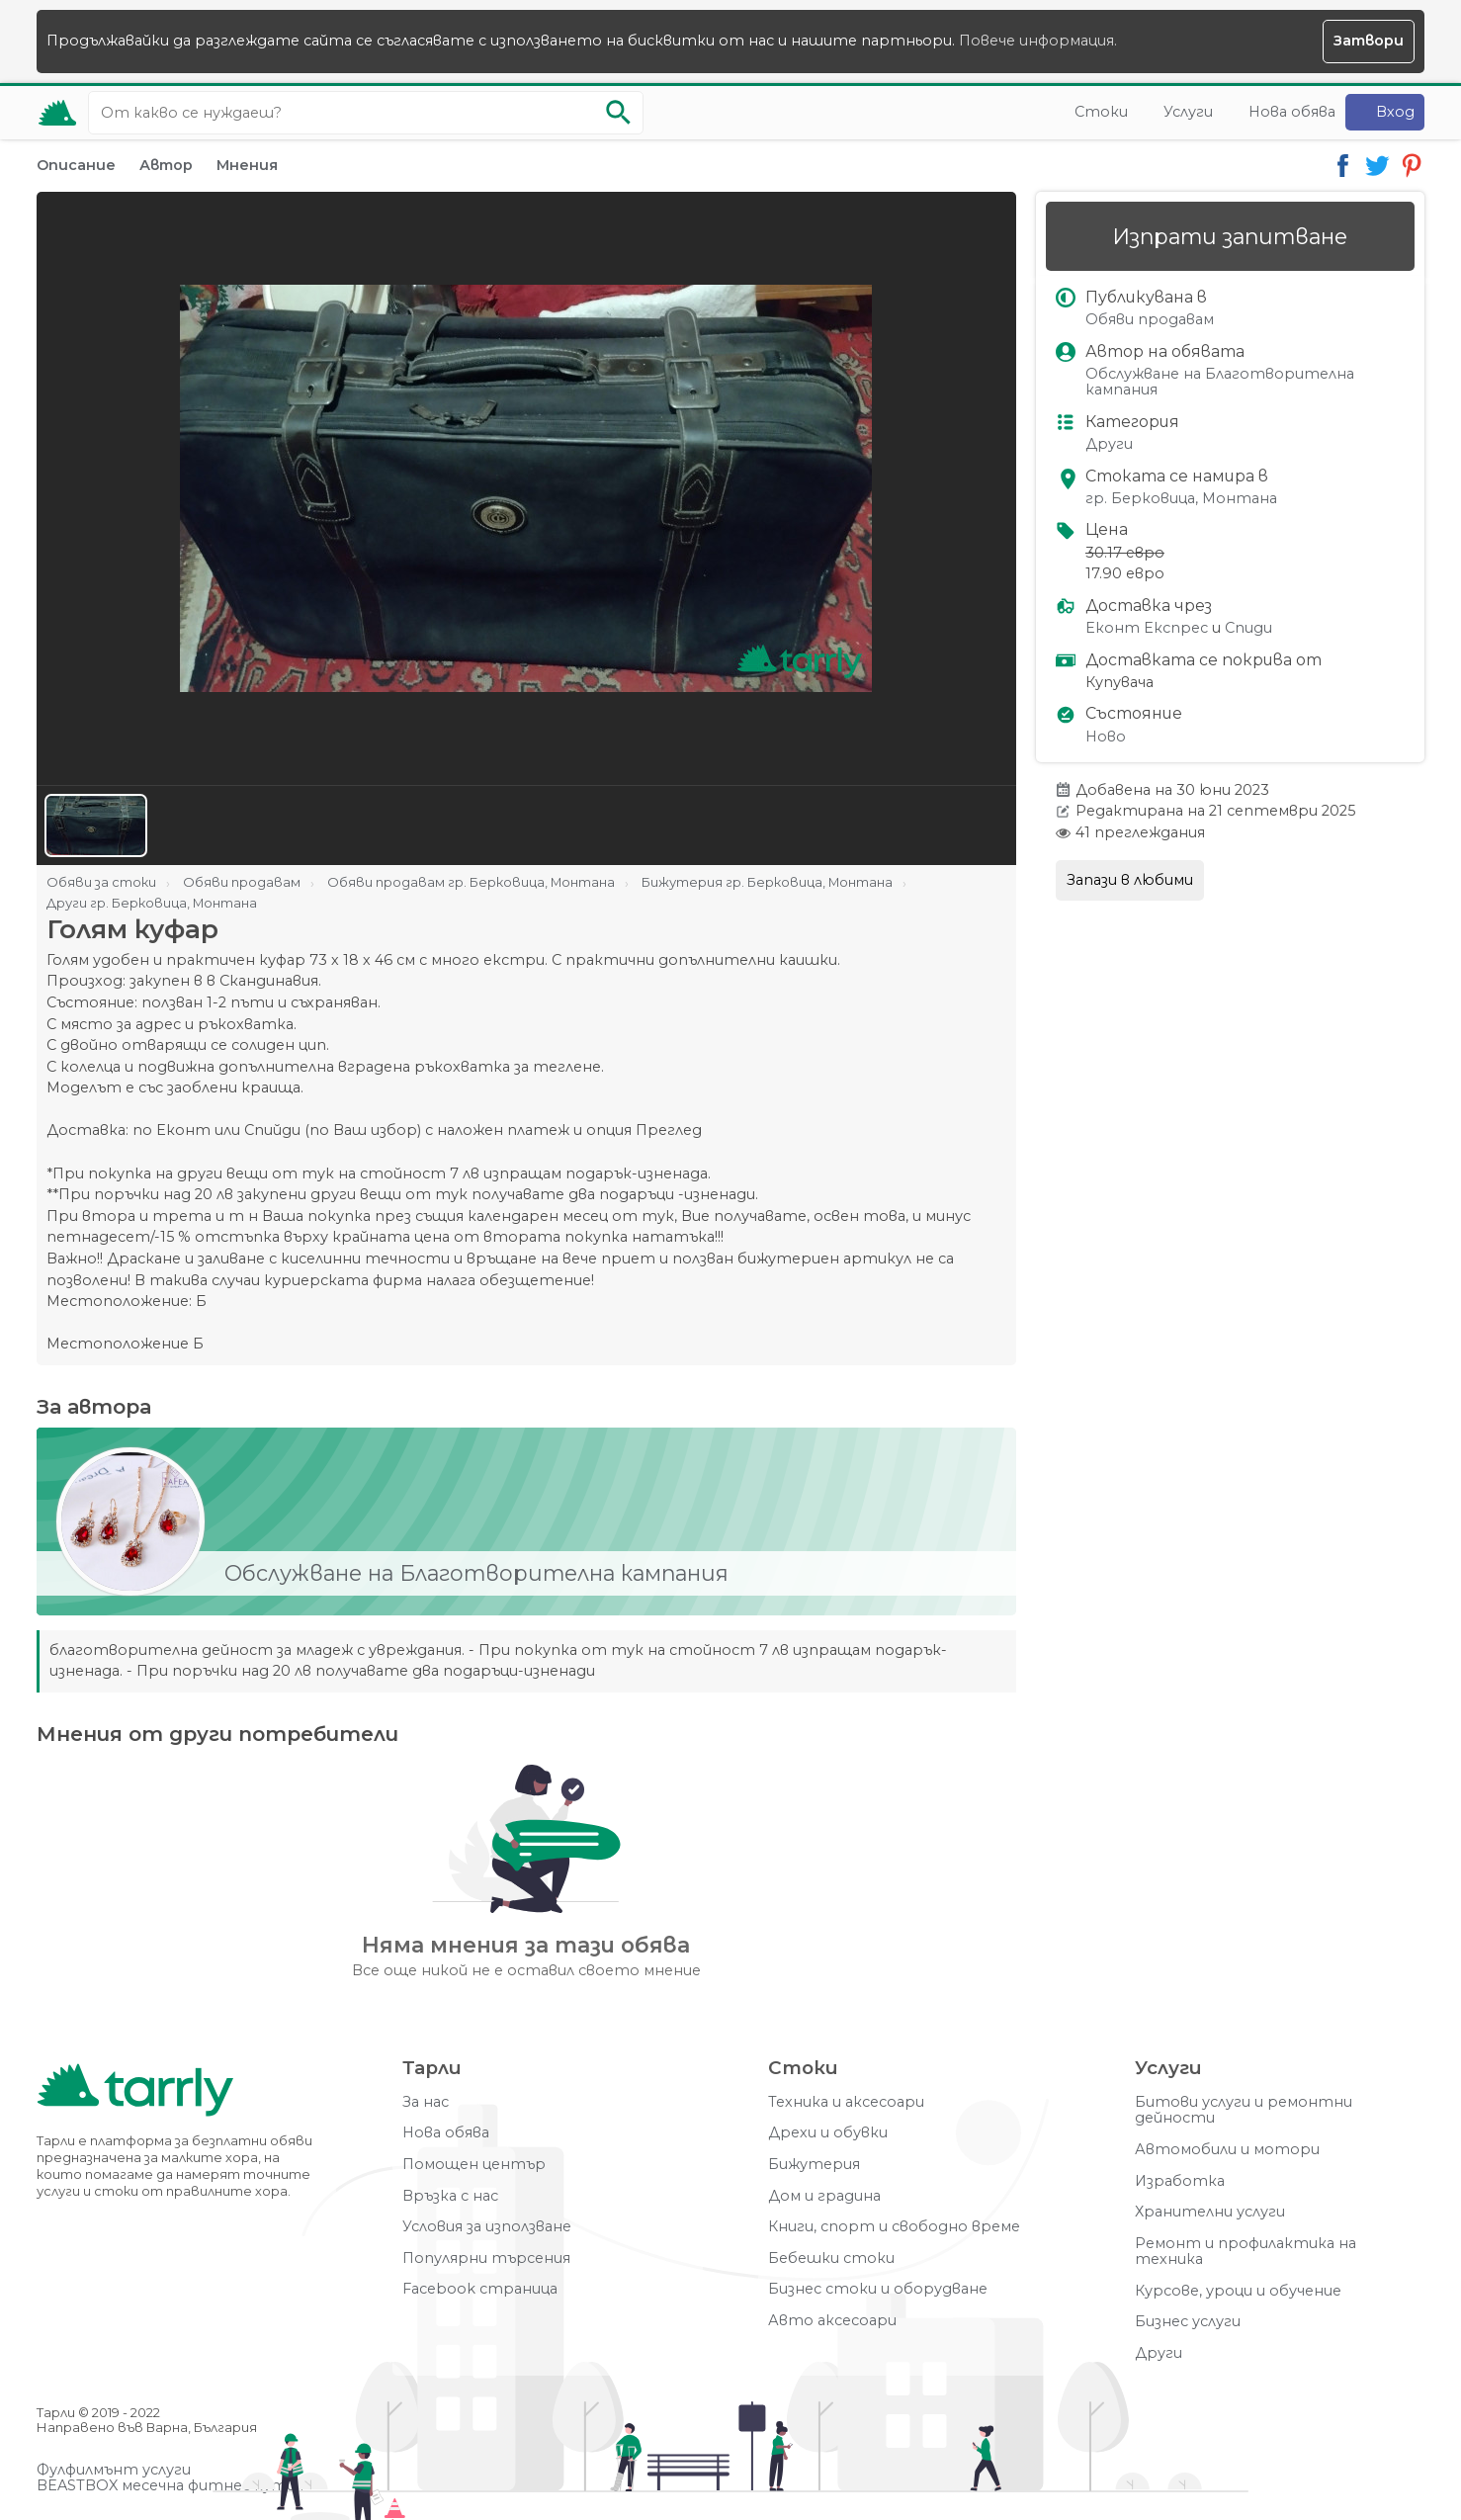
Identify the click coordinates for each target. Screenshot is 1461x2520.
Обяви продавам (1149, 319)
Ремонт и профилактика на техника (1245, 2251)
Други (1109, 444)
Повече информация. (1038, 40)
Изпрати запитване (1229, 236)
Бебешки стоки (831, 2258)
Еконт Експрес (1146, 628)
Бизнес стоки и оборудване (878, 2289)
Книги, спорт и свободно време (894, 2226)
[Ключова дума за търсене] (366, 112)
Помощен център (474, 2164)
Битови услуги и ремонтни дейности (1243, 2110)
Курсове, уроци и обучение (1238, 2291)
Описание (76, 165)
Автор (166, 165)
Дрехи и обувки (828, 2133)
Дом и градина (824, 2196)
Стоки (1101, 112)
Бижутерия (814, 2164)
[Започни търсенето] (619, 112)
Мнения (247, 165)
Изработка (1180, 2181)
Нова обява (1291, 112)
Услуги (1188, 112)
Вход (1395, 112)
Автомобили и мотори (1227, 2149)
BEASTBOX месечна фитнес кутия (170, 2485)
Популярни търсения (486, 2258)
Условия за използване (486, 2226)
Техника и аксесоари (846, 2102)
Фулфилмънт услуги (114, 2470)
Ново (1105, 737)
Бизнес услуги (1188, 2321)
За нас (425, 2102)
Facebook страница (480, 2289)
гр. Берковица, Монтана (1181, 498)
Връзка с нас (450, 2196)
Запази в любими (1130, 880)
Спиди (1248, 628)
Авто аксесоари (832, 2320)
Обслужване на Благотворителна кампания (1219, 382)
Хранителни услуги (1210, 2212)
